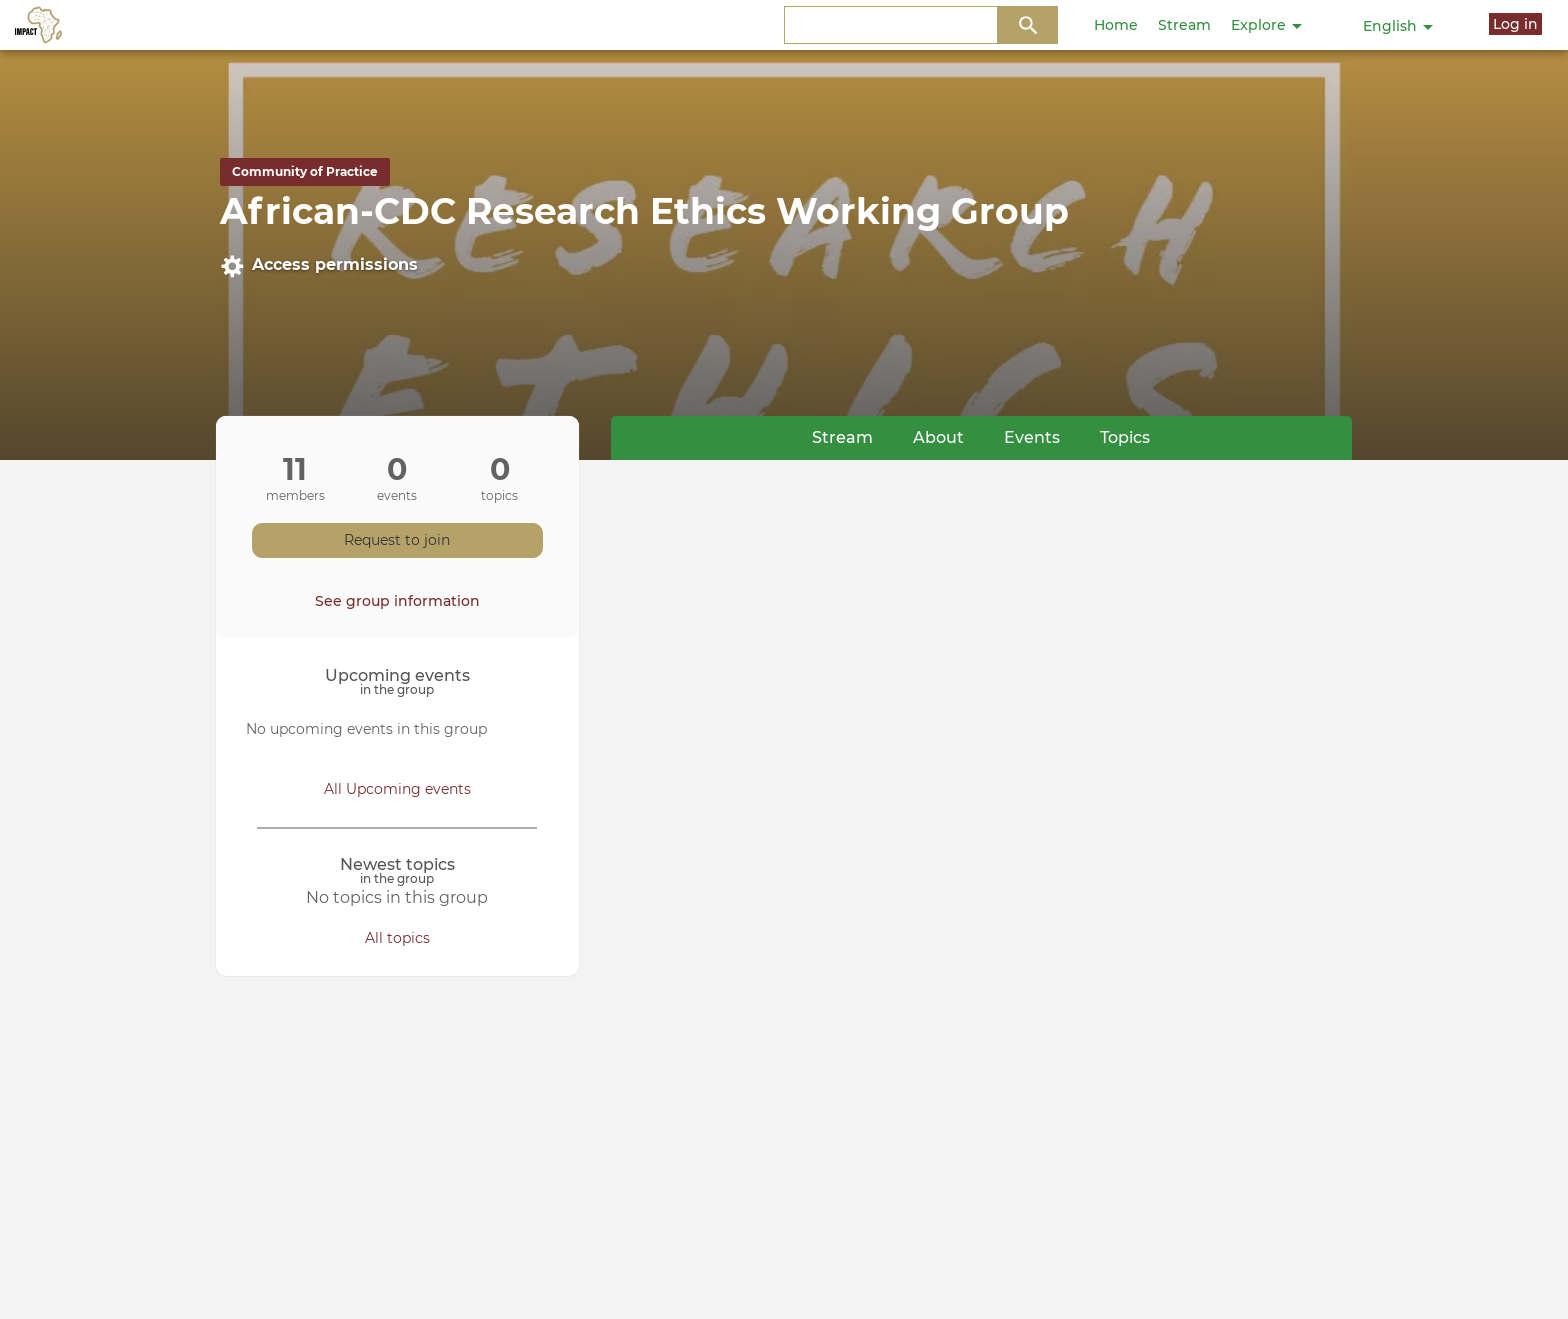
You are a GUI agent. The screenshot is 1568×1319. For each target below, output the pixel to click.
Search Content (1028, 25)
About (938, 437)
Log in (1515, 24)
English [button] (1398, 26)
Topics (1125, 437)
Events (1032, 437)
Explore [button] (1266, 25)
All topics (397, 938)
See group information (397, 601)
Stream (1184, 25)
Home (1116, 25)
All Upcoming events (397, 789)
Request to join (397, 540)
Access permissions (319, 266)
